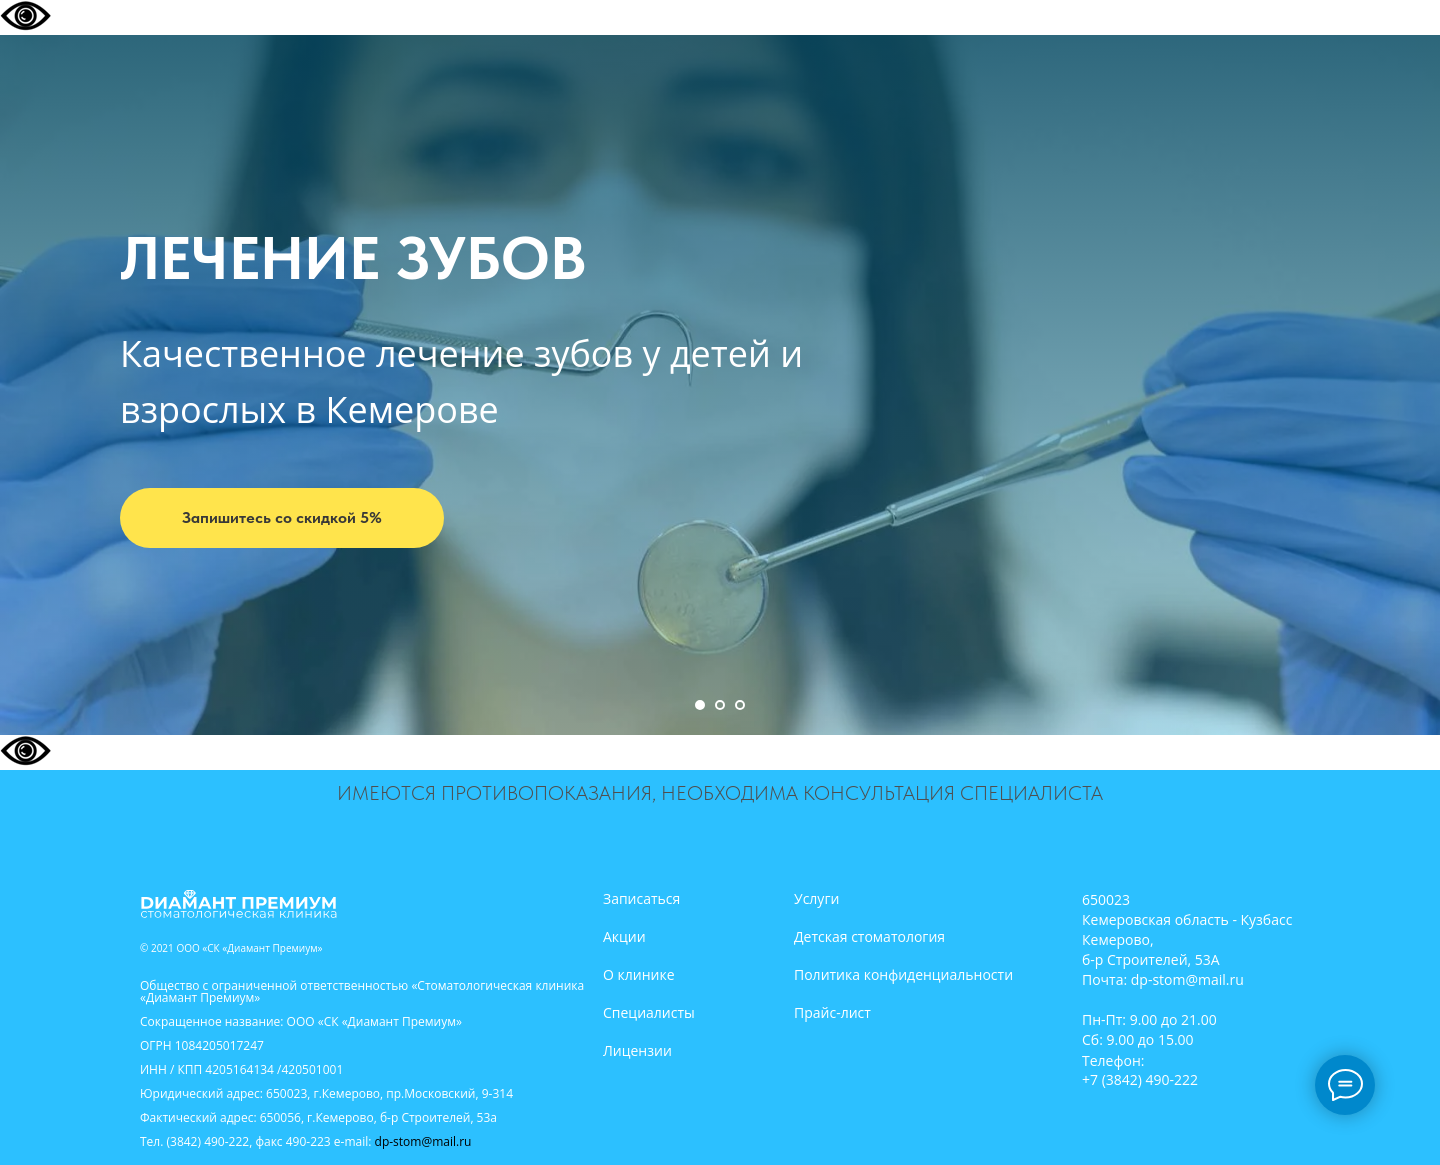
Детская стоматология (869, 936)
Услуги (816, 898)
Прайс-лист (832, 1012)
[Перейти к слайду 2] (720, 705)
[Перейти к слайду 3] (740, 705)
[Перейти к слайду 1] (700, 705)
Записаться (641, 898)
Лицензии (637, 1050)
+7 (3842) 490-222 (1140, 1079)
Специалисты (649, 1012)
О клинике (639, 974)
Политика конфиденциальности (903, 974)
